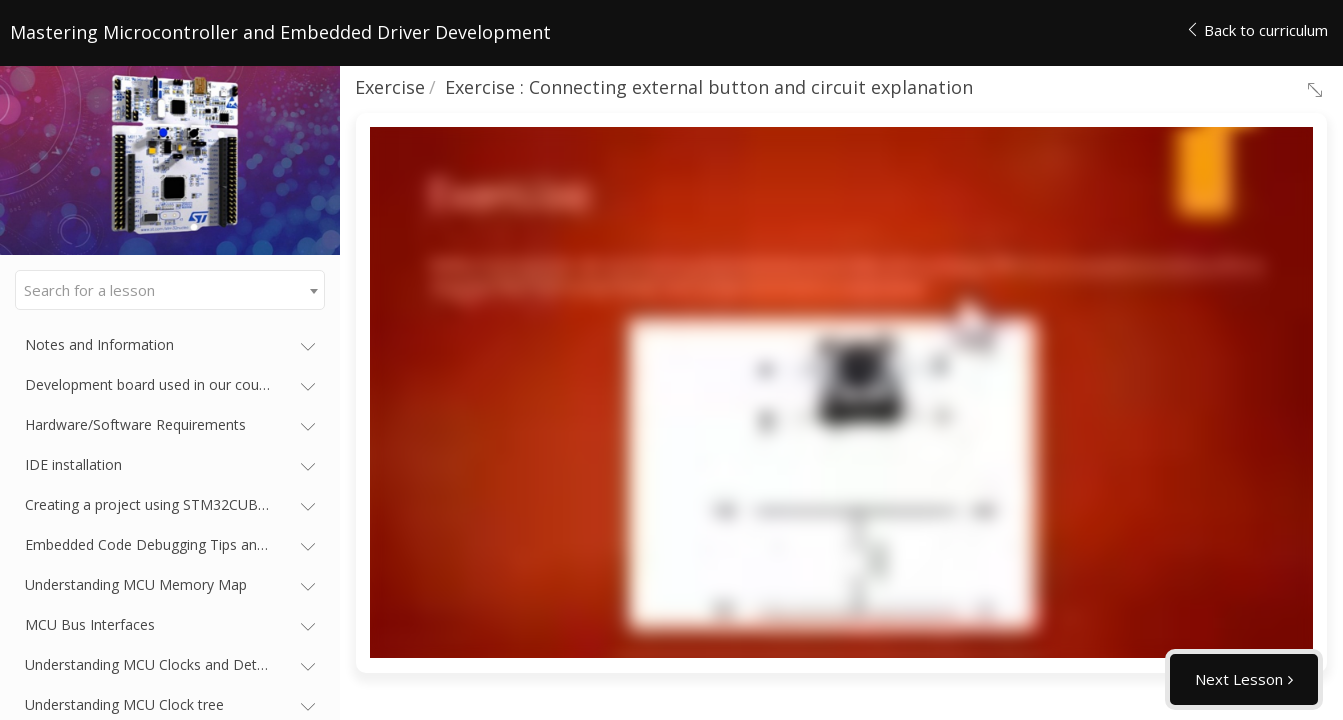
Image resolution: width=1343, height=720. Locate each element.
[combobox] (170, 290)
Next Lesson (1239, 679)
